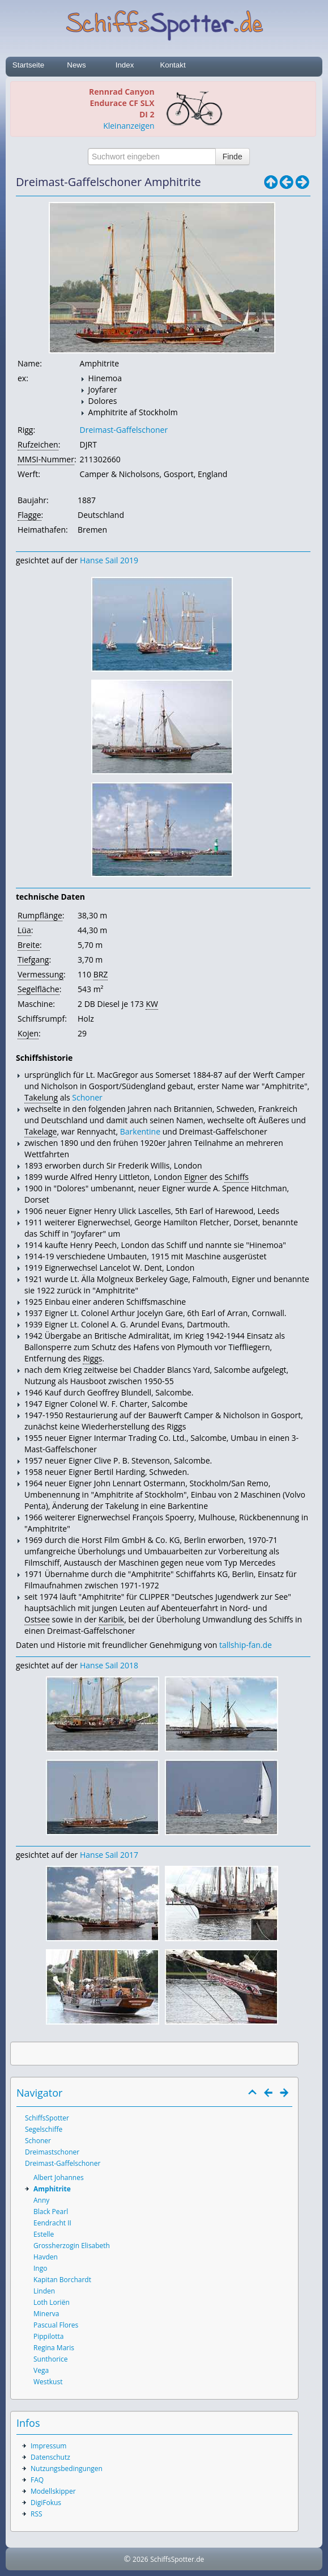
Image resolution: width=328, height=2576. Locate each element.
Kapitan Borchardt (62, 2279)
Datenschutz (50, 2457)
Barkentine (140, 1131)
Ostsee (37, 1619)
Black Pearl (50, 2211)
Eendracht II (52, 2223)
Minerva (46, 2313)
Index (125, 65)
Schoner (87, 1097)
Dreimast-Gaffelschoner (124, 429)
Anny (41, 2200)
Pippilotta (48, 2336)
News (76, 65)
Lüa (24, 930)
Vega (41, 2370)
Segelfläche (38, 989)
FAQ (37, 2480)
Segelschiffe (43, 2129)
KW (152, 1003)
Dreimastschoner (52, 2152)
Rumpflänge (40, 915)
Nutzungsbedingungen (67, 2468)
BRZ (100, 974)
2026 (140, 2559)
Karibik (111, 1619)
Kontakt (172, 65)
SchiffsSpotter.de (177, 2559)
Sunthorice (50, 2359)
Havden (45, 2257)
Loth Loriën (51, 2302)
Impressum (48, 2446)
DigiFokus (46, 2502)
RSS (36, 2514)
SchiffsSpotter (47, 2118)
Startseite (28, 65)
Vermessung (40, 974)
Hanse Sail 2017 (109, 1854)
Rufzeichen (38, 444)
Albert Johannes (58, 2177)
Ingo (40, 2268)
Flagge (29, 514)
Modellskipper (53, 2491)
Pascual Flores (55, 2325)
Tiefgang (33, 959)
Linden (44, 2291)
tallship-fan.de (245, 1644)
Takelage (40, 1131)
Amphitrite (52, 2189)
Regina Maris (53, 2347)
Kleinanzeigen (128, 125)
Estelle (43, 2234)
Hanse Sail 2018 (109, 1665)
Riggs (92, 1358)
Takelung (41, 1097)
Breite (29, 944)
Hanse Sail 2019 (109, 560)
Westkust (47, 2382)
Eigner (195, 1176)
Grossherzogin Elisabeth (71, 2245)
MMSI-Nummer (46, 459)
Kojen (28, 1033)
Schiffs (236, 1176)
